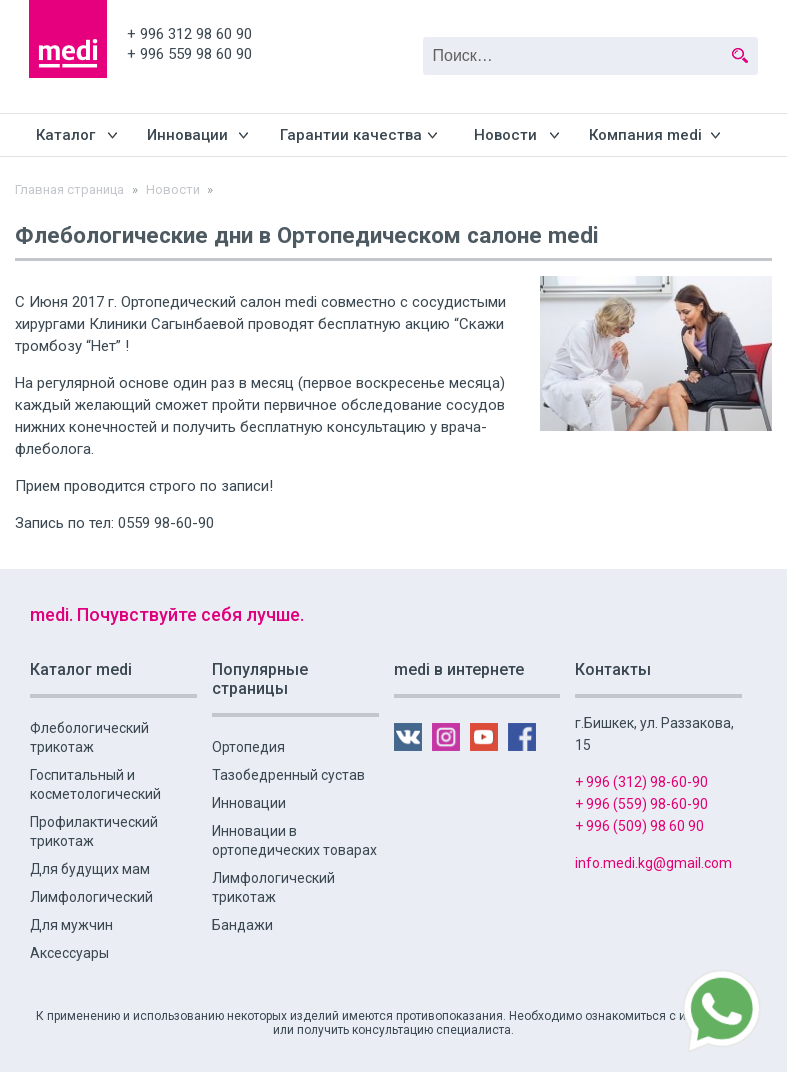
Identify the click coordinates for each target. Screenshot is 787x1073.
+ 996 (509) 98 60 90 (639, 826)
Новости (505, 135)
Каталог (65, 135)
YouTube (707, 13)
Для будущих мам (90, 869)
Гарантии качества (351, 135)
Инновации (187, 135)
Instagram (670, 13)
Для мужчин (71, 925)
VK (633, 13)
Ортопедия (248, 747)
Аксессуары (69, 953)
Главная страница (69, 189)
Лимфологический (91, 897)
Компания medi (645, 135)
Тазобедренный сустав (288, 775)
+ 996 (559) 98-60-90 (641, 804)
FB (744, 13)
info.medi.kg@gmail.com (653, 863)
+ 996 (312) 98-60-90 (641, 782)
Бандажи (242, 925)
